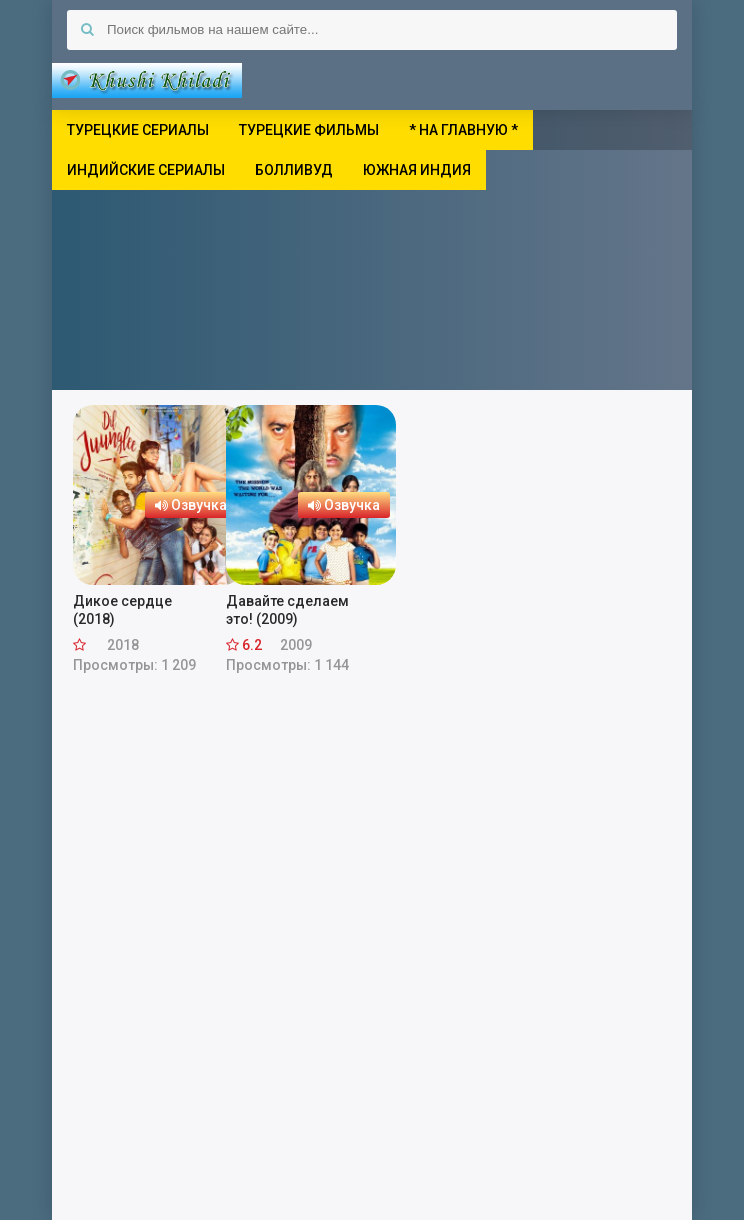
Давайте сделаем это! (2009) (287, 610)
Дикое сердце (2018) (122, 610)
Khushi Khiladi (147, 80)
